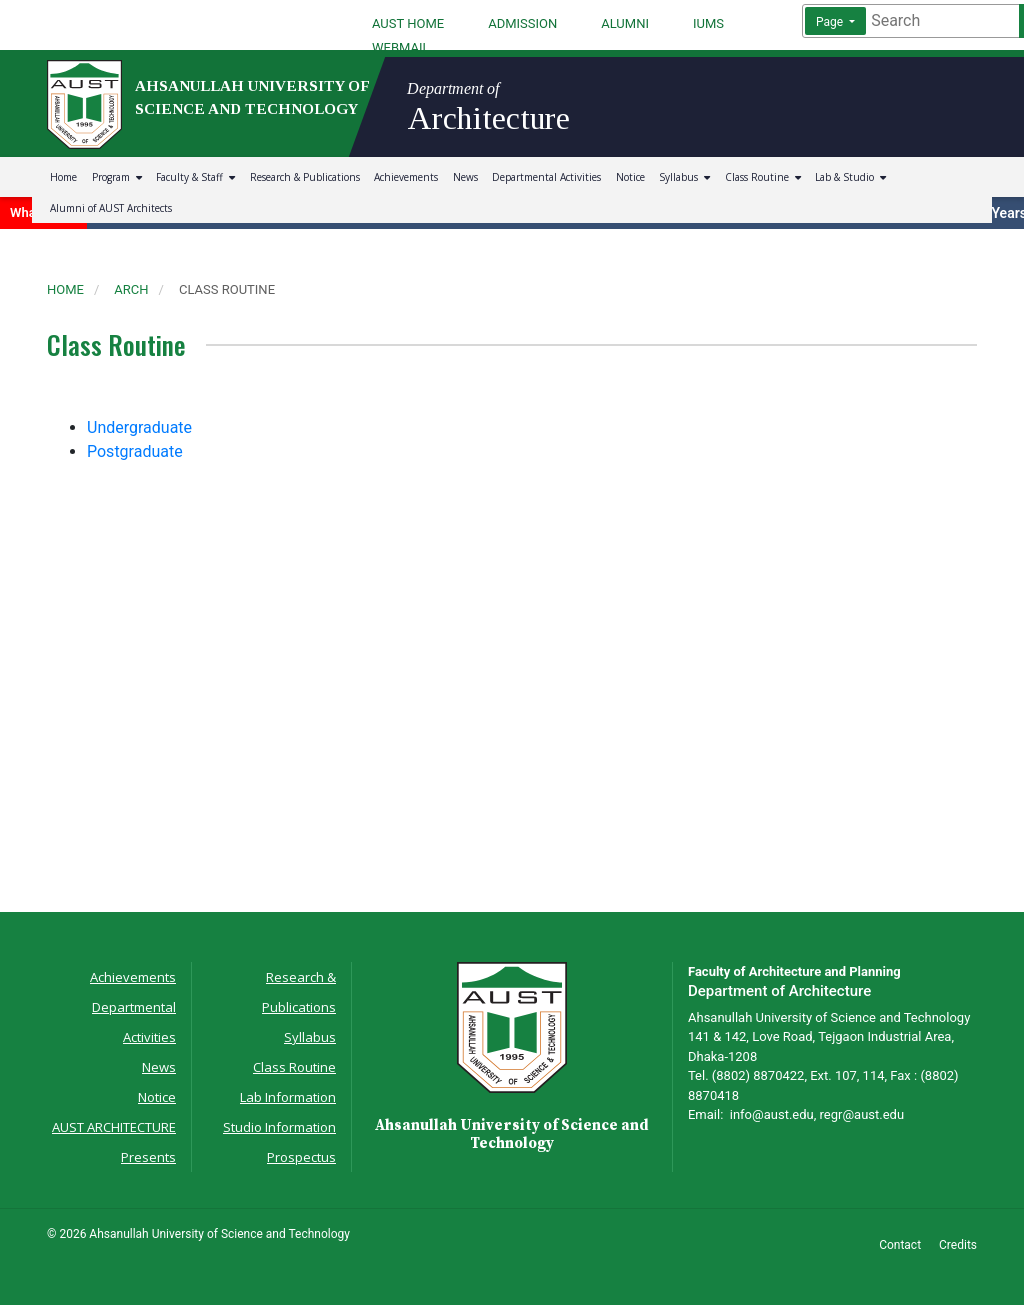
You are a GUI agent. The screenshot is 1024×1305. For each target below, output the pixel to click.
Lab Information (288, 1097)
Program (117, 177)
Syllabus (684, 177)
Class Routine (763, 177)
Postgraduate (135, 451)
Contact (900, 1245)
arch (131, 289)
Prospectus (301, 1157)
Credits (958, 1245)
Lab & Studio (850, 177)
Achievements (406, 177)
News (465, 177)
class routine (227, 289)
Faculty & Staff (195, 177)
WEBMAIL (401, 47)
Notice (630, 177)
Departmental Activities (546, 177)
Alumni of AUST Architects (111, 208)
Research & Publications (305, 177)
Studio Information (279, 1127)
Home (63, 177)
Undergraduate (139, 427)
